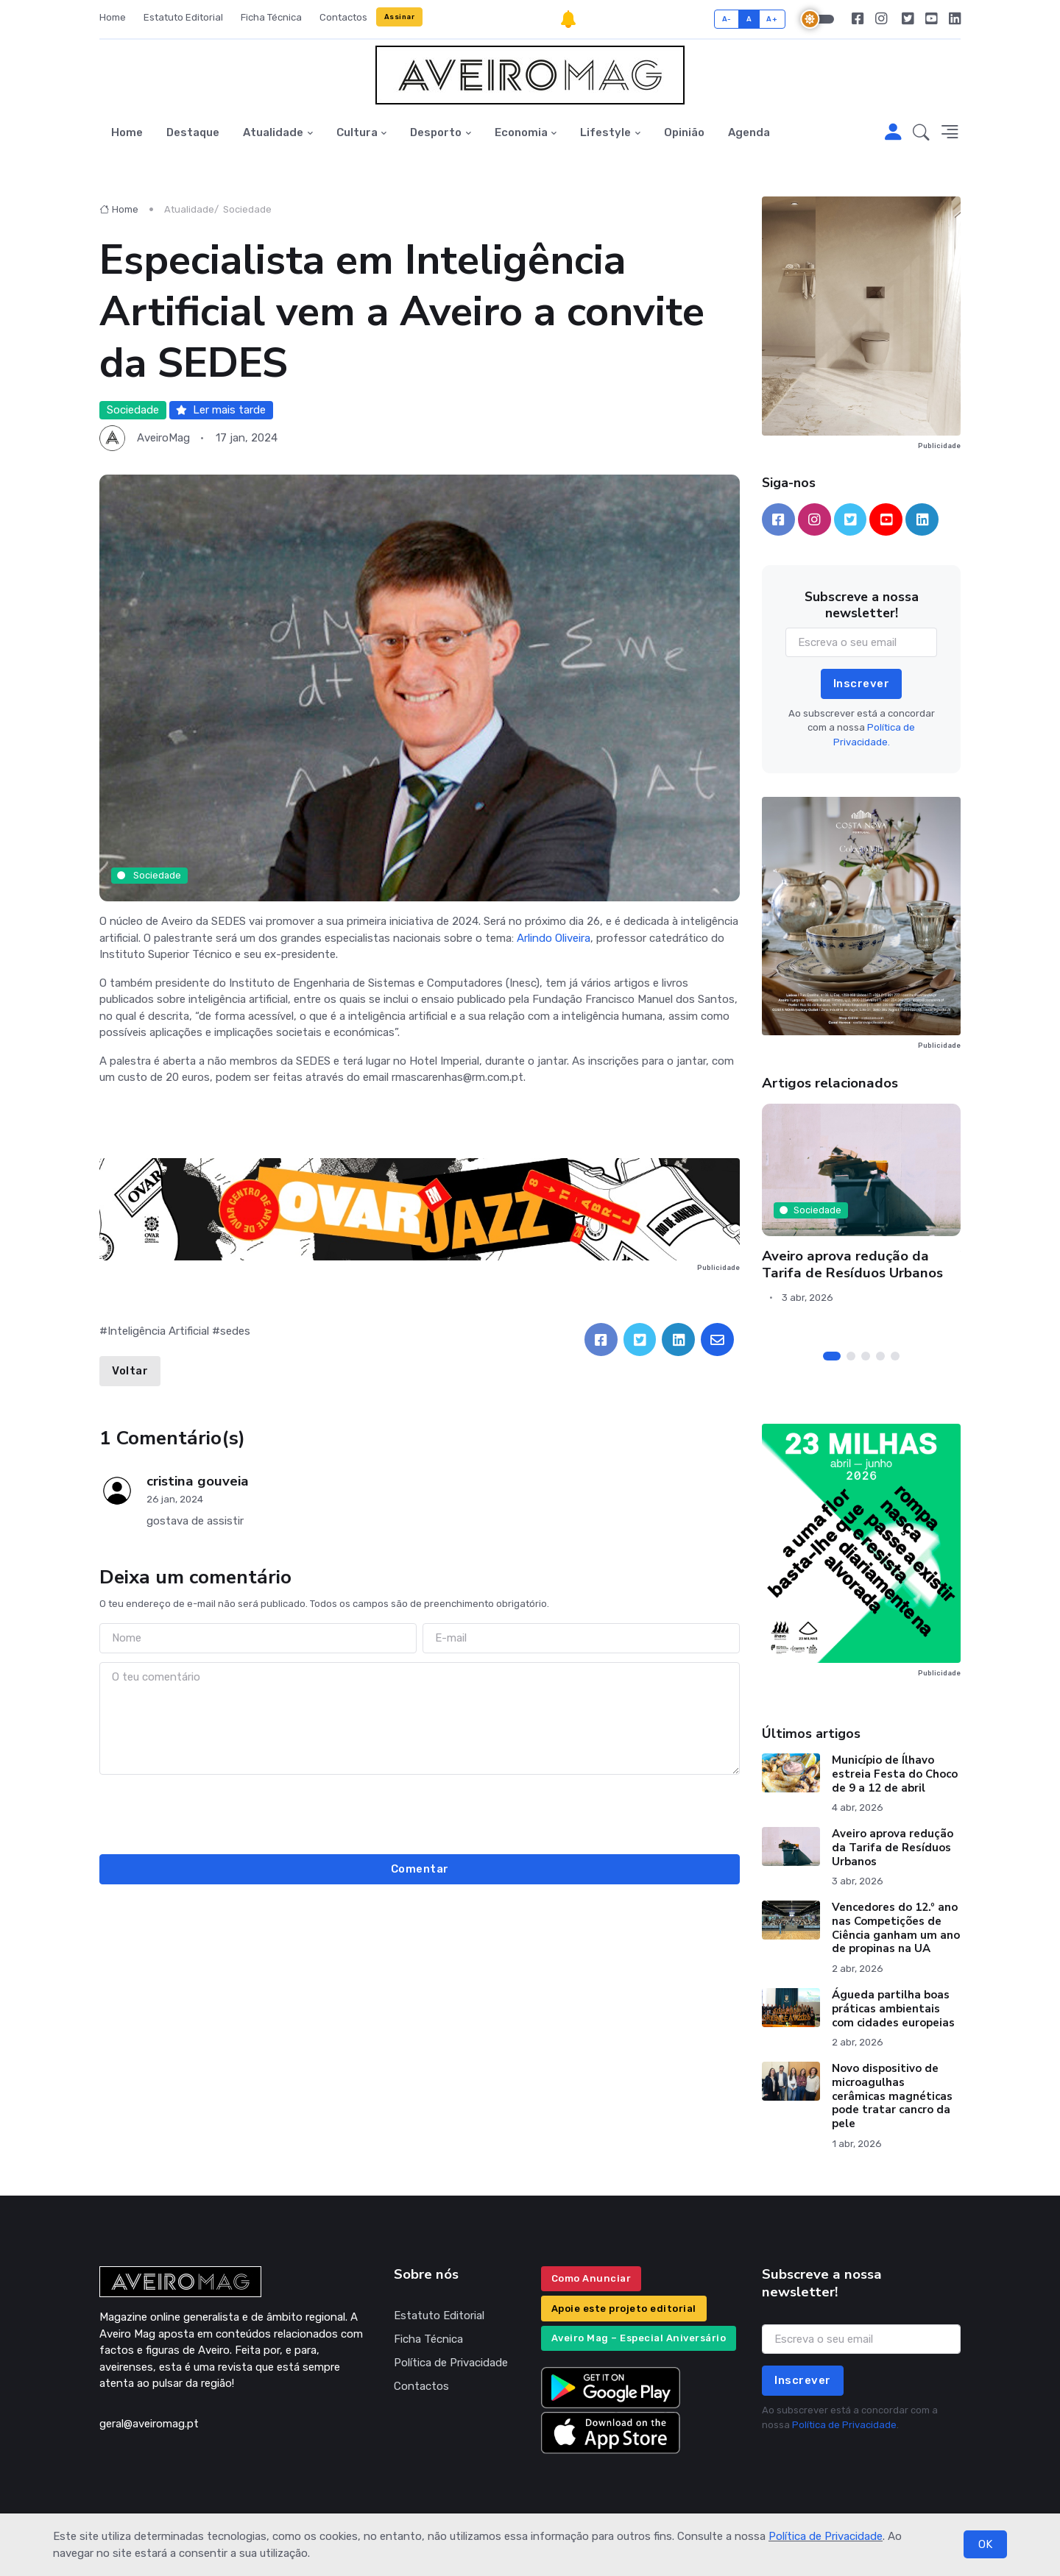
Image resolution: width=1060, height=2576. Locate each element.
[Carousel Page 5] (895, 1356)
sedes (235, 1331)
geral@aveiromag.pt (149, 2423)
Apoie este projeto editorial (623, 2308)
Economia (521, 132)
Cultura (357, 132)
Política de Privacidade (825, 2536)
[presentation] (419, 1812)
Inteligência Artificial (158, 1331)
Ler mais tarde (221, 409)
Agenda (749, 132)
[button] (921, 133)
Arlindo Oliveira (553, 938)
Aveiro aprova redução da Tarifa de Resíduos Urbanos (852, 1264)
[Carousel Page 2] (851, 1356)
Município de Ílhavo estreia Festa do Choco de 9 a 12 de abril (895, 1774)
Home (112, 17)
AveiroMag (163, 437)
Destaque (192, 132)
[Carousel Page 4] (880, 1356)
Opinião (684, 132)
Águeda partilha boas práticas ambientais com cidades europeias (893, 2008)
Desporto (436, 132)
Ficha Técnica (271, 17)
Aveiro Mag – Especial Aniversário (639, 2337)
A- (727, 19)
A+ (771, 19)
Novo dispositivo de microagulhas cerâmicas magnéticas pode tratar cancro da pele (892, 2096)
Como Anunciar (591, 2278)
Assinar (399, 17)
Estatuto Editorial (183, 17)
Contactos (343, 17)
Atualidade (273, 132)
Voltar (130, 1370)
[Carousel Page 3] (865, 1356)
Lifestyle (605, 132)
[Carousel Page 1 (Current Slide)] (832, 1356)
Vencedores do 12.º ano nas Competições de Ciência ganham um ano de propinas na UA (896, 1928)
